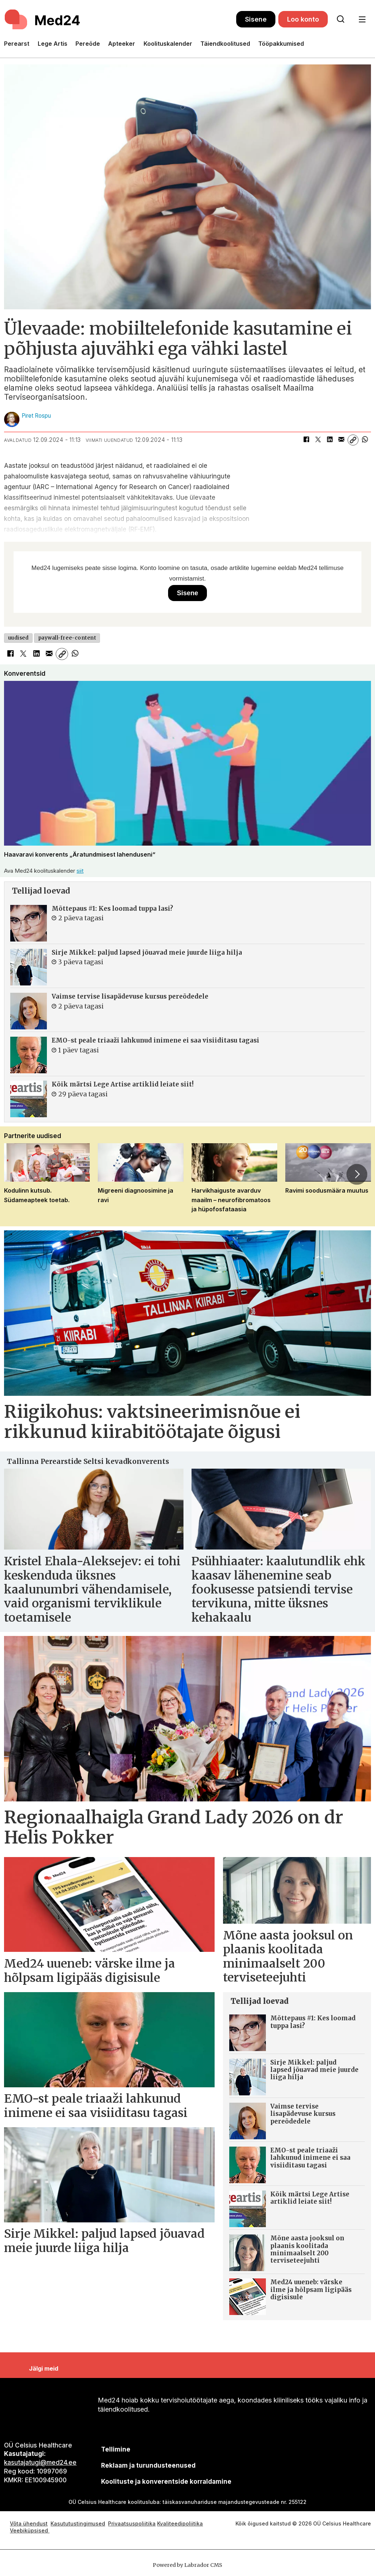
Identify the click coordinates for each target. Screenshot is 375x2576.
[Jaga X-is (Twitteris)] (317, 440)
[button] (356, 1174)
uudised (18, 638)
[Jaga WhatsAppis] (364, 440)
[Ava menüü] (362, 20)
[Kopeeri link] (353, 440)
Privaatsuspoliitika (132, 2523)
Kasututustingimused (78, 2523)
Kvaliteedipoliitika (180, 2523)
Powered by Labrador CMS (187, 2565)
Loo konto (303, 19)
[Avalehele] (43, 19)
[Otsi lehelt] (340, 19)
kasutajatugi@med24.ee (40, 2462)
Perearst (16, 43)
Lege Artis (52, 43)
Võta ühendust (29, 2523)
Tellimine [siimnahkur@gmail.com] (115, 2449)
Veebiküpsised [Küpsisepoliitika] (29, 2530)
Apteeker (121, 43)
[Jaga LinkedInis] (329, 440)
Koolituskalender (168, 43)
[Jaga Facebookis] (306, 440)
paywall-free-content (67, 638)
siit (80, 870)
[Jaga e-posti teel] (341, 440)
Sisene (256, 19)
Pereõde (87, 43)
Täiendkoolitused (225, 43)
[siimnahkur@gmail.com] (148, 2466)
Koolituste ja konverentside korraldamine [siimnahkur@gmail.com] (166, 2481)
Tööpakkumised (281, 43)
